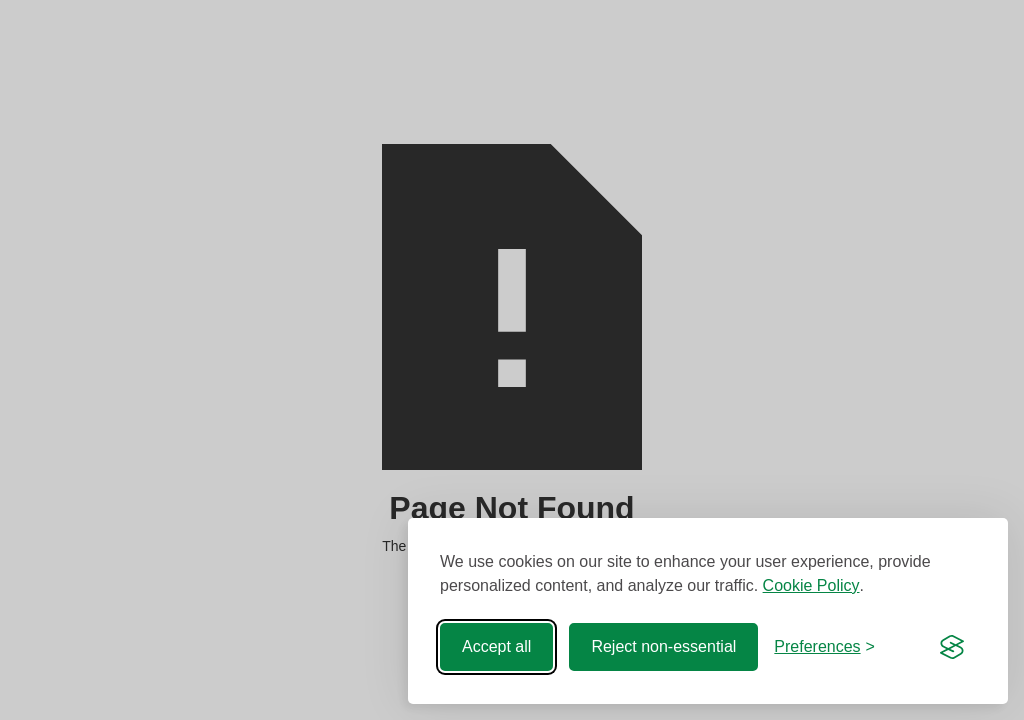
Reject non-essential (663, 646)
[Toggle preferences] (824, 647)
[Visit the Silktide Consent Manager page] (952, 647)
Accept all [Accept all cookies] (496, 646)
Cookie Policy (811, 585)
